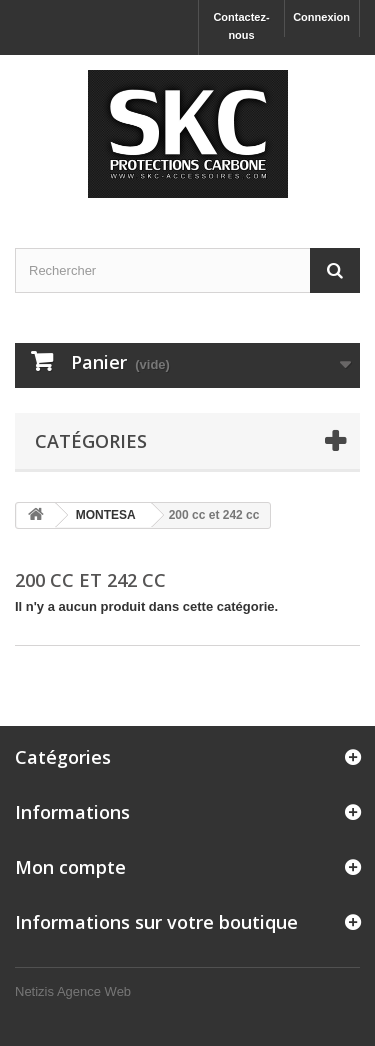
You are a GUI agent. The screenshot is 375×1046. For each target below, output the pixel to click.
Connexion (321, 17)
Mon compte (70, 867)
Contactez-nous (241, 26)
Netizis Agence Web (73, 991)
